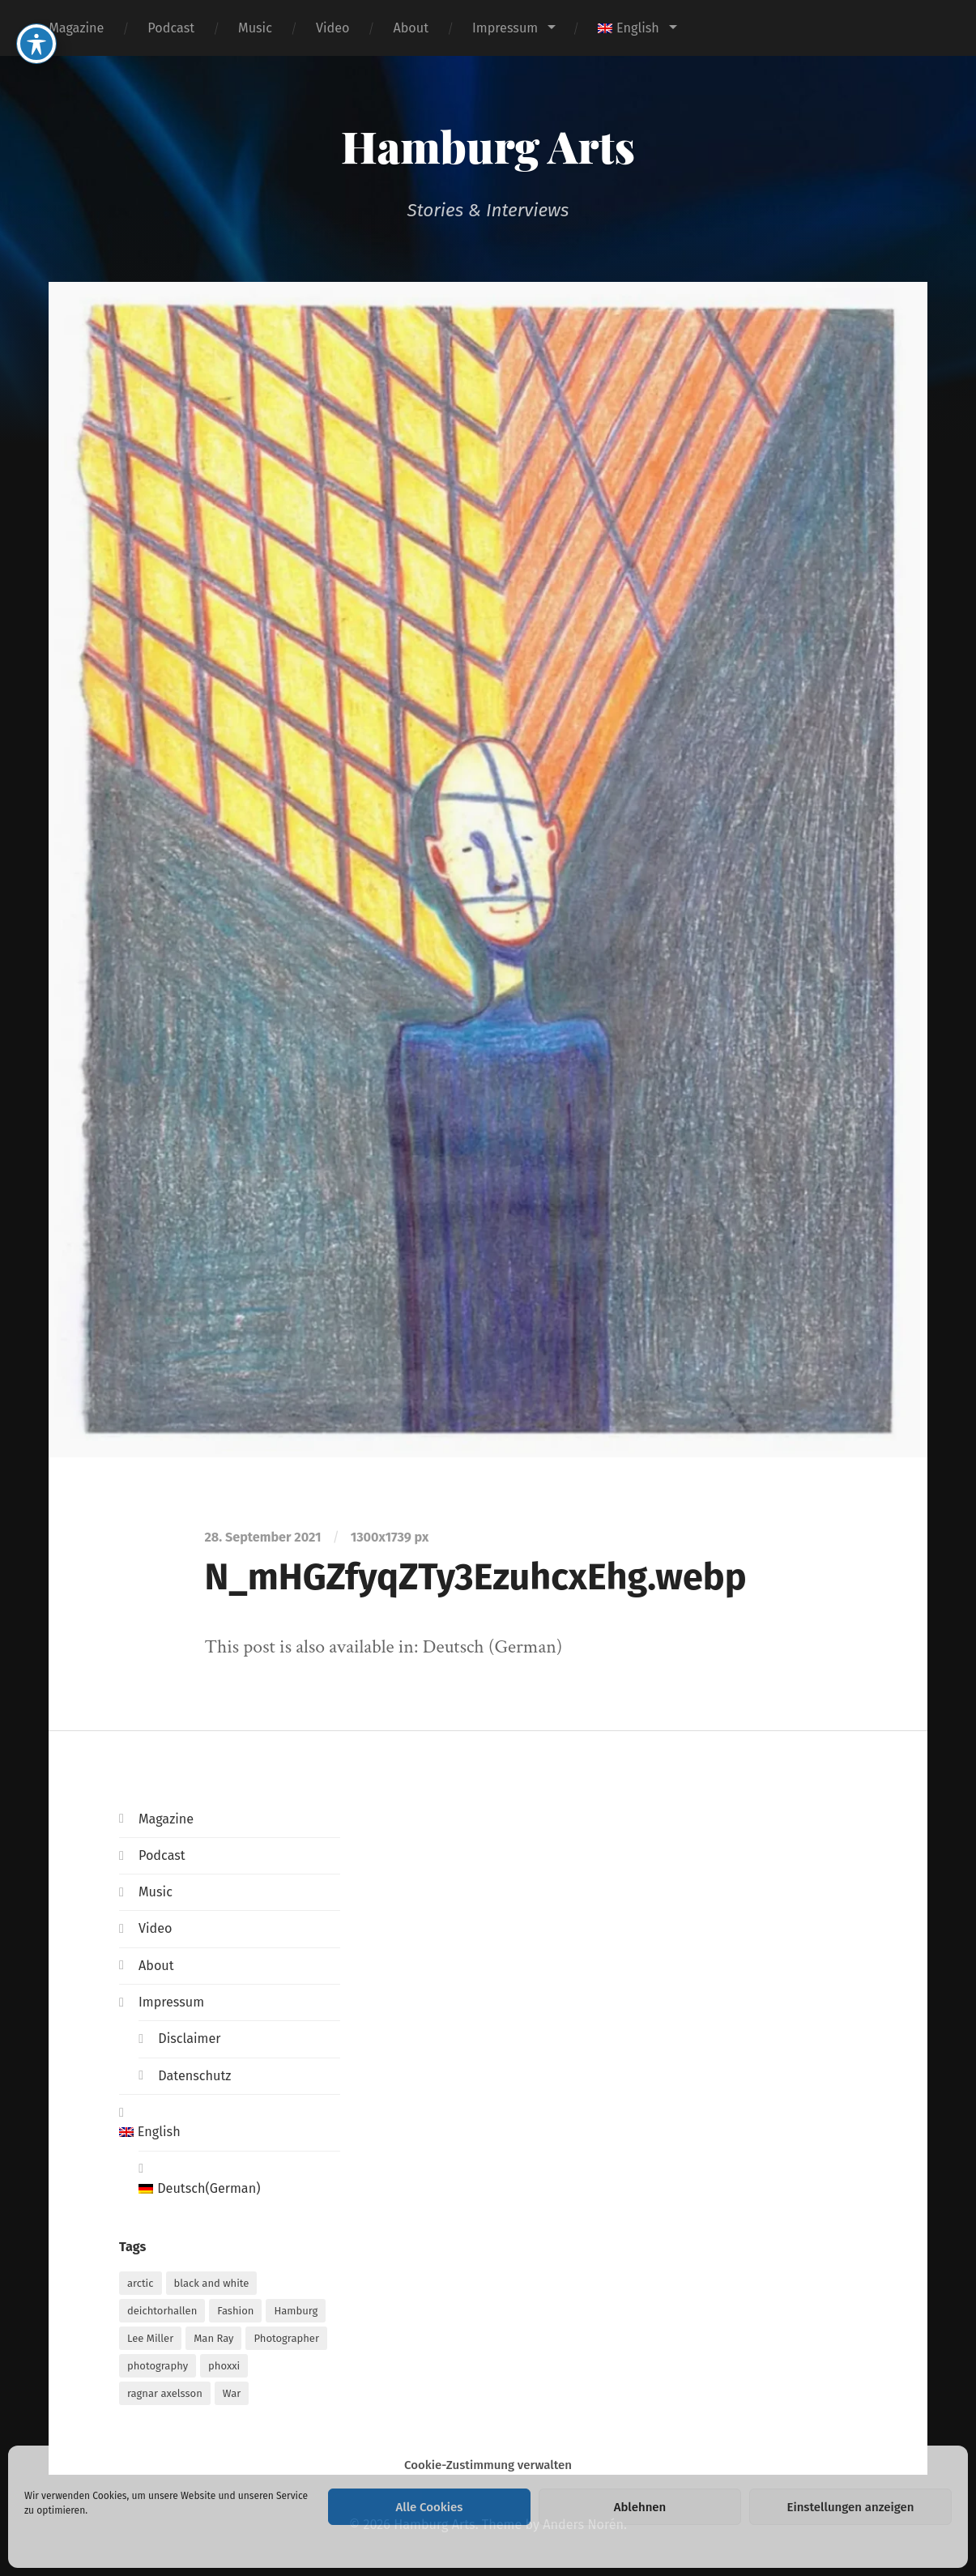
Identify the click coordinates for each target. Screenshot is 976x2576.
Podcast (170, 28)
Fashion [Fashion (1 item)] (235, 2311)
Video (333, 28)
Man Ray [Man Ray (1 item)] (213, 2338)
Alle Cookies (429, 2507)
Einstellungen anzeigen (850, 2507)
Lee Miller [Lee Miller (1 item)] (150, 2338)
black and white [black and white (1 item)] (211, 2283)
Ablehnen (640, 2507)
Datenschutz (194, 2075)
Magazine (76, 28)
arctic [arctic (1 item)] (140, 2283)
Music (255, 28)
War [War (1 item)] (232, 2393)
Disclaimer (189, 2038)
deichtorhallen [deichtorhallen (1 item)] (162, 2311)
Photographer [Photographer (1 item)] (286, 2338)
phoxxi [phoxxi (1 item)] (224, 2366)
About (410, 28)
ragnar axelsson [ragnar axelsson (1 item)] (164, 2393)
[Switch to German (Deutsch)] (239, 2189)
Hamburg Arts (488, 146)
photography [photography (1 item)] (157, 2366)
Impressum (505, 28)
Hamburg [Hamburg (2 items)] (296, 2311)
